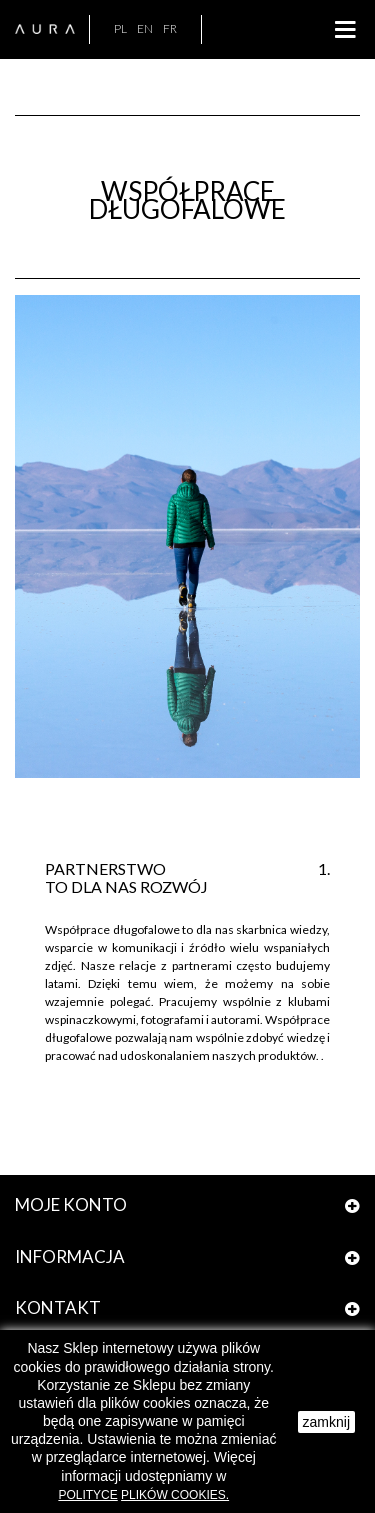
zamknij (326, 1422)
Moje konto (71, 1204)
